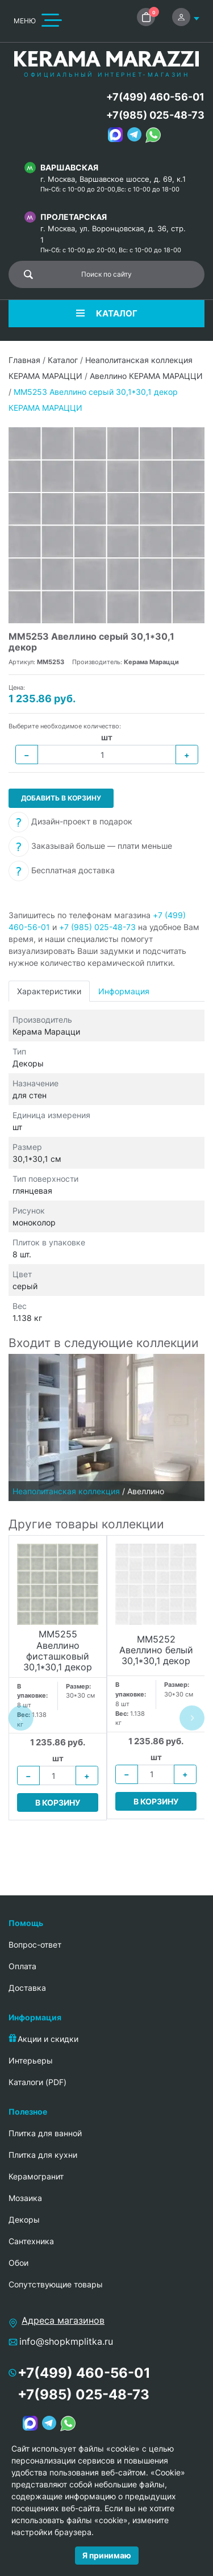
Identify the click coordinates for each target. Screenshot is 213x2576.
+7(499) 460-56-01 (155, 97)
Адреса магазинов (63, 2320)
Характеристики (49, 991)
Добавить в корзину (61, 798)
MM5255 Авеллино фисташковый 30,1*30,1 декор (57, 1651)
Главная (24, 360)
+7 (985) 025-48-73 (97, 927)
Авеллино (145, 1491)
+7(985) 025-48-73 (155, 115)
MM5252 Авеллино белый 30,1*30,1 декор (156, 1650)
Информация (123, 991)
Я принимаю (106, 2555)
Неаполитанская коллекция (66, 1491)
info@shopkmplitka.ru (66, 2341)
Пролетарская (73, 217)
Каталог (63, 360)
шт (106, 737)
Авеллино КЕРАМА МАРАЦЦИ (146, 376)
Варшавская (69, 167)
